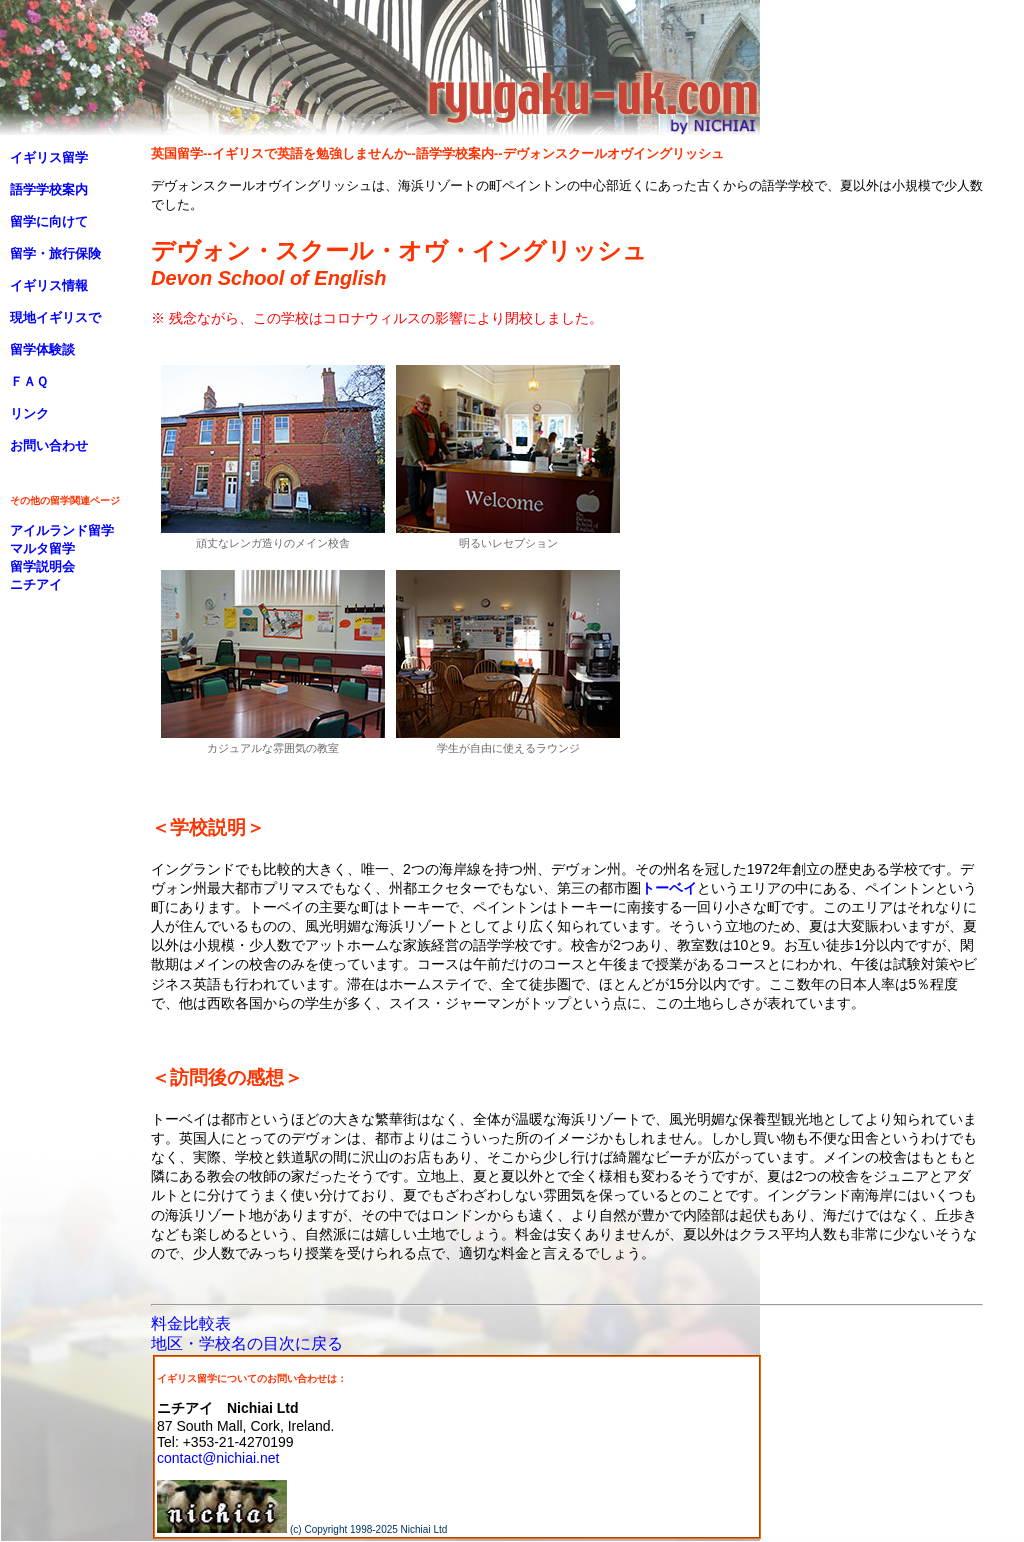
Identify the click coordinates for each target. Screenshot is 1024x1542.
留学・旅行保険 (55, 253)
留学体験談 (42, 349)
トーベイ (669, 888)
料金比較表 (191, 1323)
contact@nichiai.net (218, 1458)
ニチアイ (36, 584)
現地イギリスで (55, 317)
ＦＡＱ (29, 381)
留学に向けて (49, 221)
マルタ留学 (42, 548)
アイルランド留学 (62, 530)
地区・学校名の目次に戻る (247, 1343)
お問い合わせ (49, 445)
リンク (29, 413)
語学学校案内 (49, 189)
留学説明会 (42, 566)
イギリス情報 (49, 285)
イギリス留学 (49, 157)
